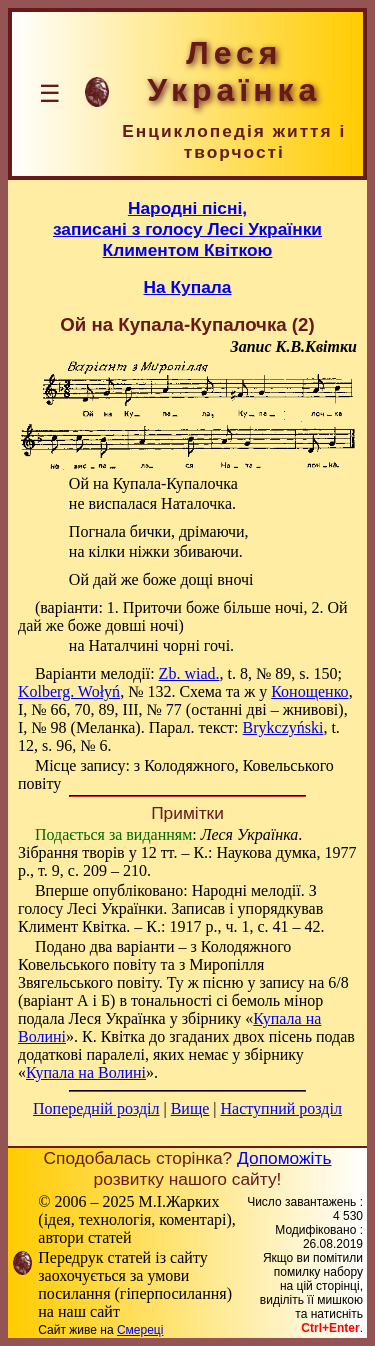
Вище (190, 1108)
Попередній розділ (96, 1108)
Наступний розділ (281, 1108)
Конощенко (309, 691)
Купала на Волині (86, 1072)
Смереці (140, 1330)
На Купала (188, 287)
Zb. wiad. (189, 673)
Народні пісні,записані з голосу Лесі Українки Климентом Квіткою (187, 229)
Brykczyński (283, 727)
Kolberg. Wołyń (69, 691)
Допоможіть (284, 1158)
